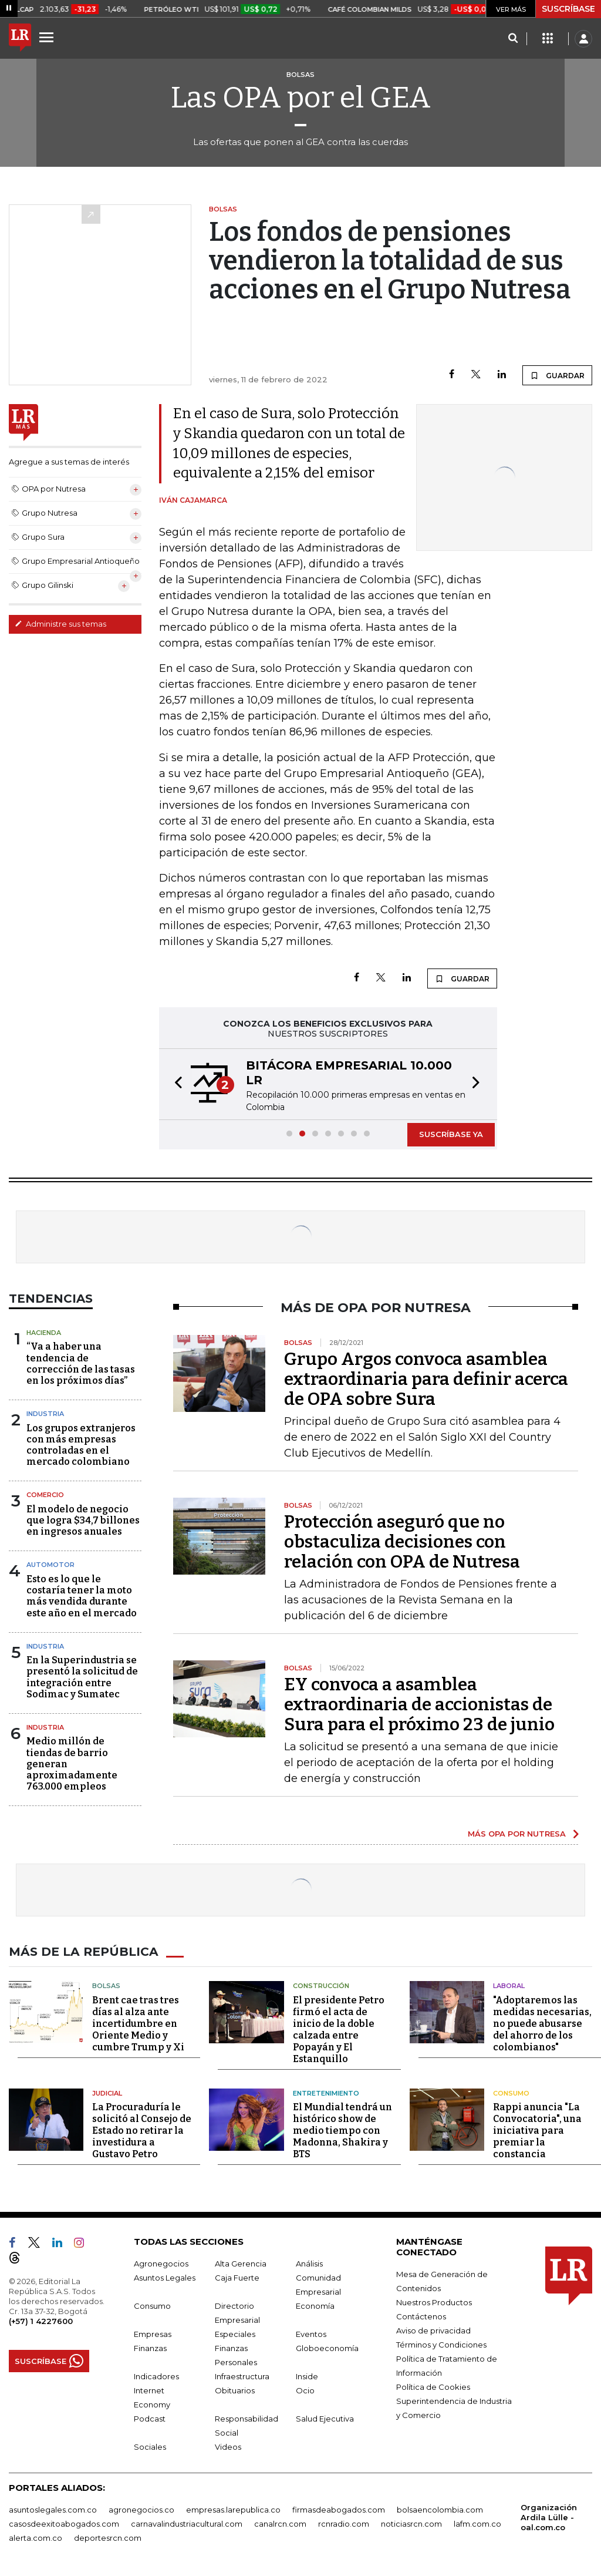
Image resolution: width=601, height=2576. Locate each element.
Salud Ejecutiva (325, 2418)
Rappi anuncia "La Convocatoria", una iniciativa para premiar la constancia (537, 2130)
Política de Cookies (433, 2387)
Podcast (150, 2418)
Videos (228, 2446)
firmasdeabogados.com (338, 2509)
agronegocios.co (141, 2509)
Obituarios (235, 2390)
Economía (315, 2306)
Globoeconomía (327, 2348)
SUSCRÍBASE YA (451, 1134)
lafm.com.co (477, 2523)
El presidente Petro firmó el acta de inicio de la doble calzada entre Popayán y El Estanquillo (338, 2029)
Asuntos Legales (164, 2277)
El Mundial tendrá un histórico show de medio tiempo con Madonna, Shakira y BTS (342, 2130)
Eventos (311, 2334)
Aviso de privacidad (433, 2330)
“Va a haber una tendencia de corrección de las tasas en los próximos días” (80, 1363)
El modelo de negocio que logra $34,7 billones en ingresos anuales (83, 1520)
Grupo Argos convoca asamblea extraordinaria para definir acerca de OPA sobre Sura (426, 1379)
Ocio (305, 2390)
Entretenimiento (326, 2093)
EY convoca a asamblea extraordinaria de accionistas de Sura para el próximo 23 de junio (419, 1704)
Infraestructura (242, 2376)
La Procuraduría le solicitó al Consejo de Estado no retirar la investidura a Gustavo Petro (141, 2130)
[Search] (513, 39)
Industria (45, 1414)
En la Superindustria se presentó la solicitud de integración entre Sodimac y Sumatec (82, 1677)
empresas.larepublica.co (233, 2509)
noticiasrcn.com (411, 2523)
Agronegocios (161, 2263)
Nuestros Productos (434, 2302)
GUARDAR (557, 375)
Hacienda (43, 1333)
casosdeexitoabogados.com (64, 2523)
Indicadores (156, 2376)
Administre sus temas (60, 623)
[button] (175, 1084)
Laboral (509, 1986)
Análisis (309, 2263)
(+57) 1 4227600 (41, 2321)
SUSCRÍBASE (568, 9)
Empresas (152, 2334)
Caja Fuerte (237, 2277)
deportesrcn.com (107, 2538)
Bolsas (106, 1986)
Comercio (45, 1495)
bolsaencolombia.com (440, 2509)
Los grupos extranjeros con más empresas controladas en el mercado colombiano (81, 1445)
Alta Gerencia (240, 2263)
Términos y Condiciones (441, 2344)
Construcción (321, 1986)
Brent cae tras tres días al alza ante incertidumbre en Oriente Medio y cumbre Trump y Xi (138, 2023)
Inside (307, 2376)
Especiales (235, 2334)
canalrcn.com (280, 2523)
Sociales (150, 2446)
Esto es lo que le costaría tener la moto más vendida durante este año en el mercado (81, 1596)
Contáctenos (421, 2316)
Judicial (107, 2093)
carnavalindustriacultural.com (186, 2523)
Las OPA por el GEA (301, 97)
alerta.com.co (35, 2538)
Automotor (50, 1565)
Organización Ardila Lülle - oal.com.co (549, 2517)
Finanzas (150, 2348)
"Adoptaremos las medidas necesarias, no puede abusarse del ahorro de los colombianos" (542, 2023)
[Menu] (48, 37)
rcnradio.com (343, 2523)
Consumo (511, 2093)
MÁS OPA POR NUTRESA (517, 1833)
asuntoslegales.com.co (53, 2509)
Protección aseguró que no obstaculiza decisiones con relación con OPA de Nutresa (402, 1541)
